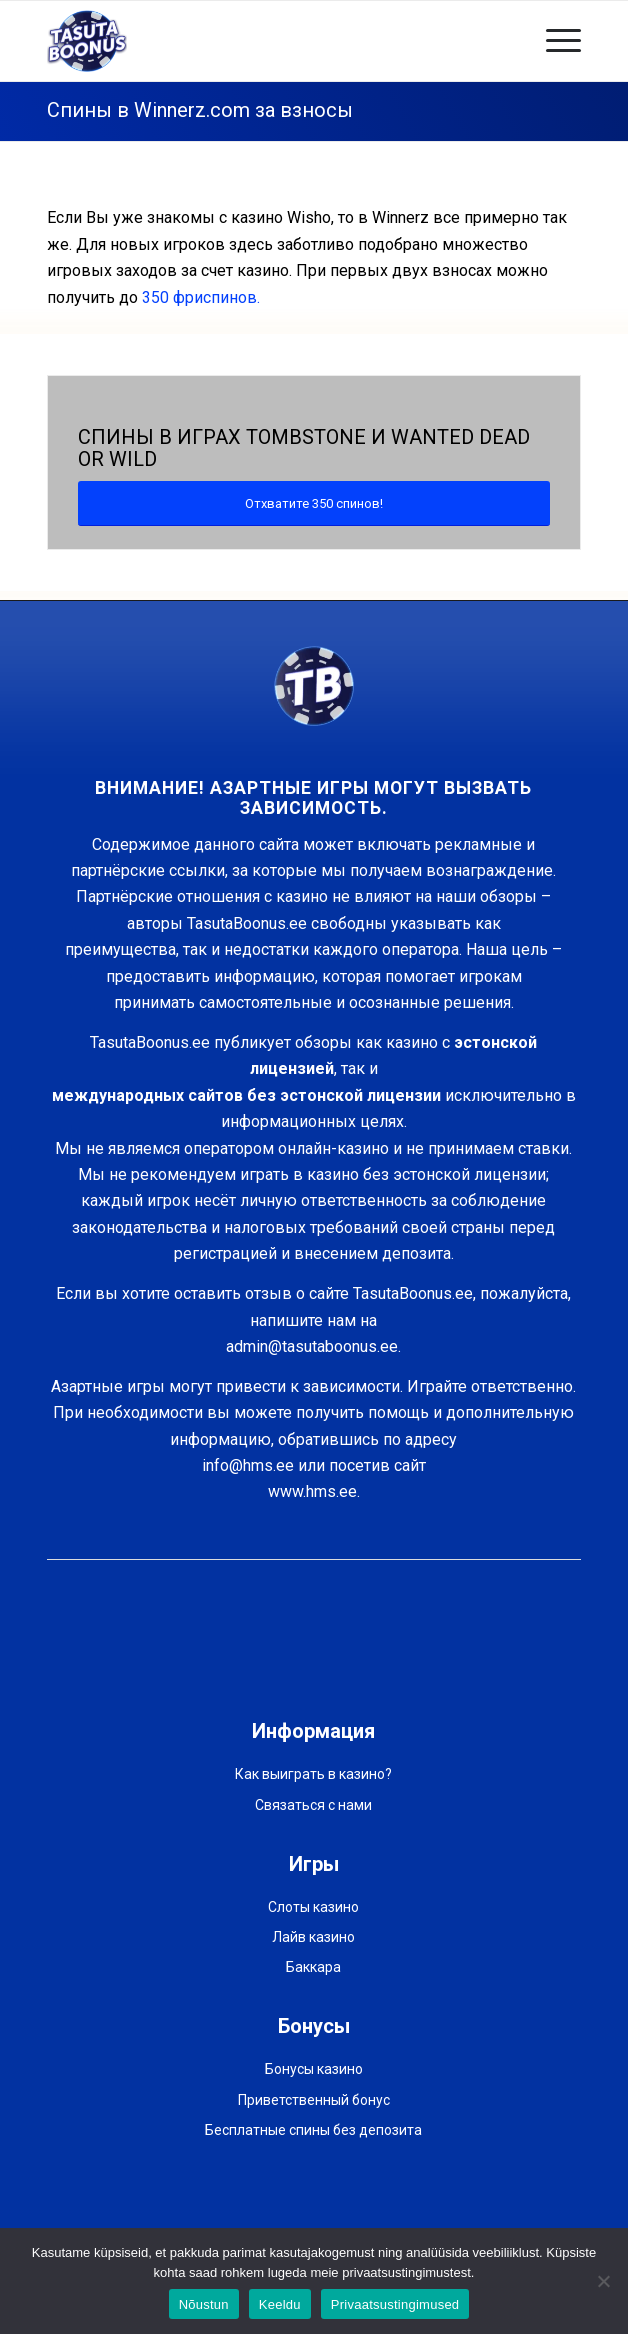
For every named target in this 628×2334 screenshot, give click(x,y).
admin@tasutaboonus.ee (312, 1346)
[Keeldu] (603, 2281)
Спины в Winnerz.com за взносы (200, 110)
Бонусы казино (314, 2069)
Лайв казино (313, 1937)
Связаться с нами (313, 1805)
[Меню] (553, 41)
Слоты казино (313, 1907)
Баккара (313, 1967)
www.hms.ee (312, 1491)
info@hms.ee (248, 1465)
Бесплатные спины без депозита (313, 2130)
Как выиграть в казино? (313, 1774)
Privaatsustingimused (395, 2304)
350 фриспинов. (201, 297)
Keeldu (280, 2304)
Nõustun (204, 2304)
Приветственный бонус (314, 2100)
